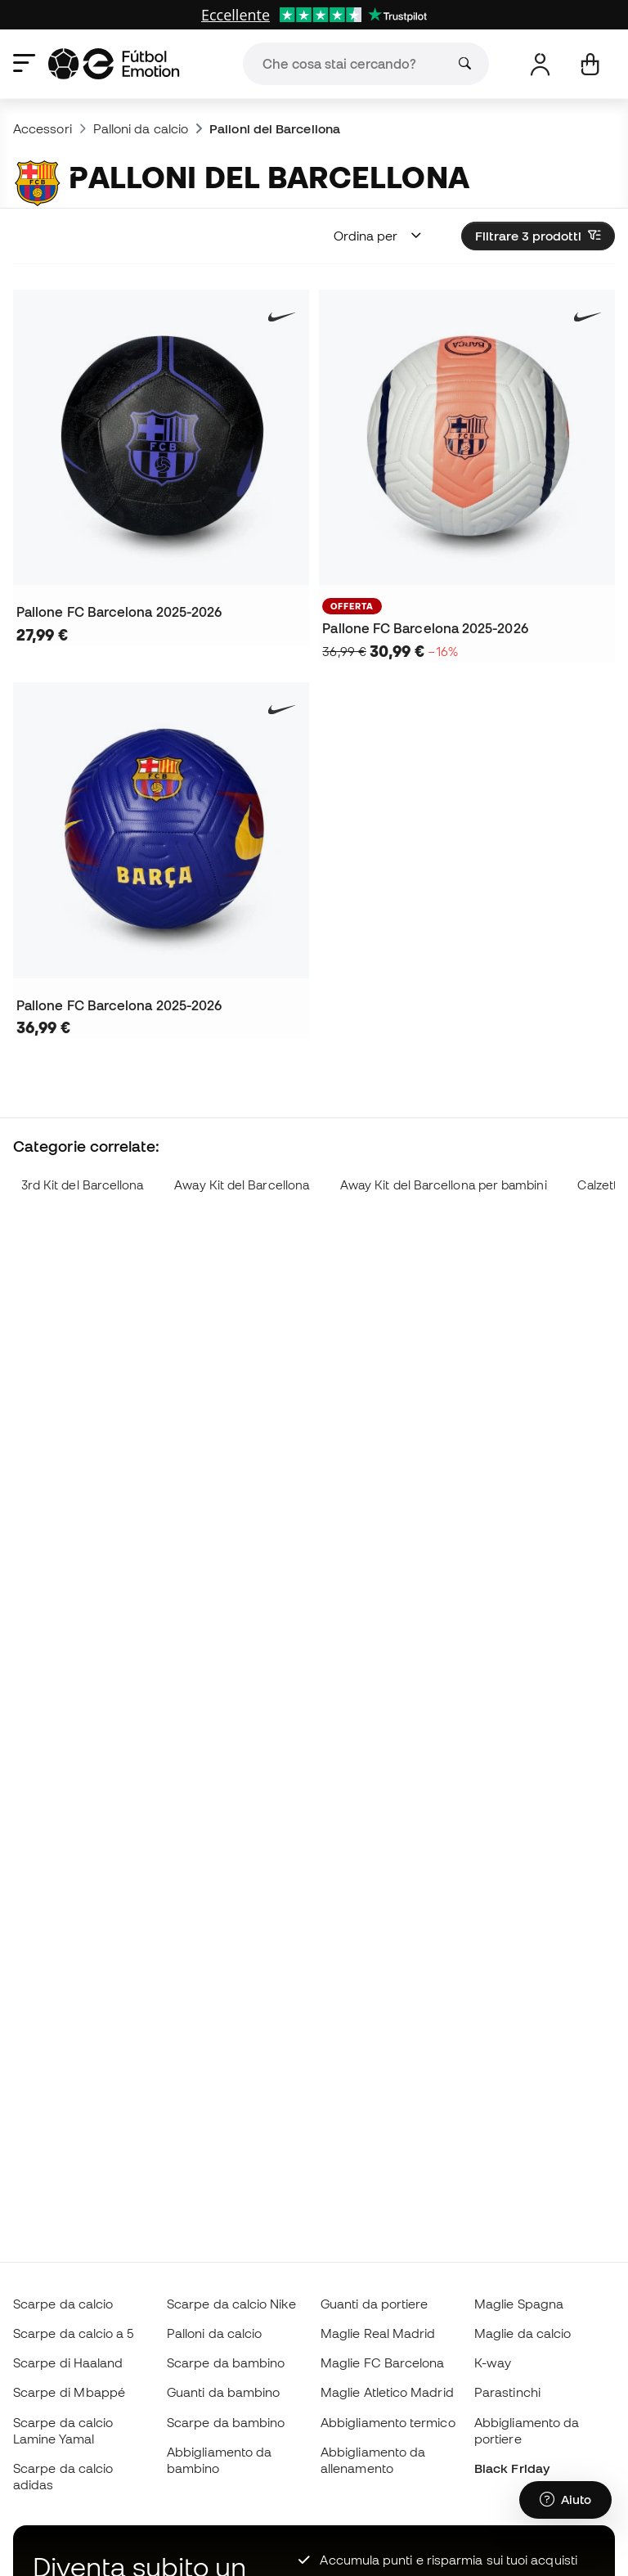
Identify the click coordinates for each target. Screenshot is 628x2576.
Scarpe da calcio (63, 2303)
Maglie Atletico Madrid (387, 2392)
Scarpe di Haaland (68, 2362)
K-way (492, 2362)
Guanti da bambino (223, 2392)
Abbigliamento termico (388, 2422)
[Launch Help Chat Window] (565, 2500)
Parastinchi (507, 2392)
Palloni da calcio (140, 128)
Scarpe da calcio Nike (231, 2303)
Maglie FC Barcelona (382, 2362)
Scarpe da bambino (226, 2362)
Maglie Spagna (518, 2303)
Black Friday (512, 2468)
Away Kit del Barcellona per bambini (443, 1185)
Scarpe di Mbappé (69, 2392)
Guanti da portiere (374, 2303)
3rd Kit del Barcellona (82, 1185)
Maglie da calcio (522, 2333)
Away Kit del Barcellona (241, 1185)
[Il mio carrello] (590, 64)
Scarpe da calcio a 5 (73, 2333)
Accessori (42, 128)
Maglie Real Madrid (378, 2333)
